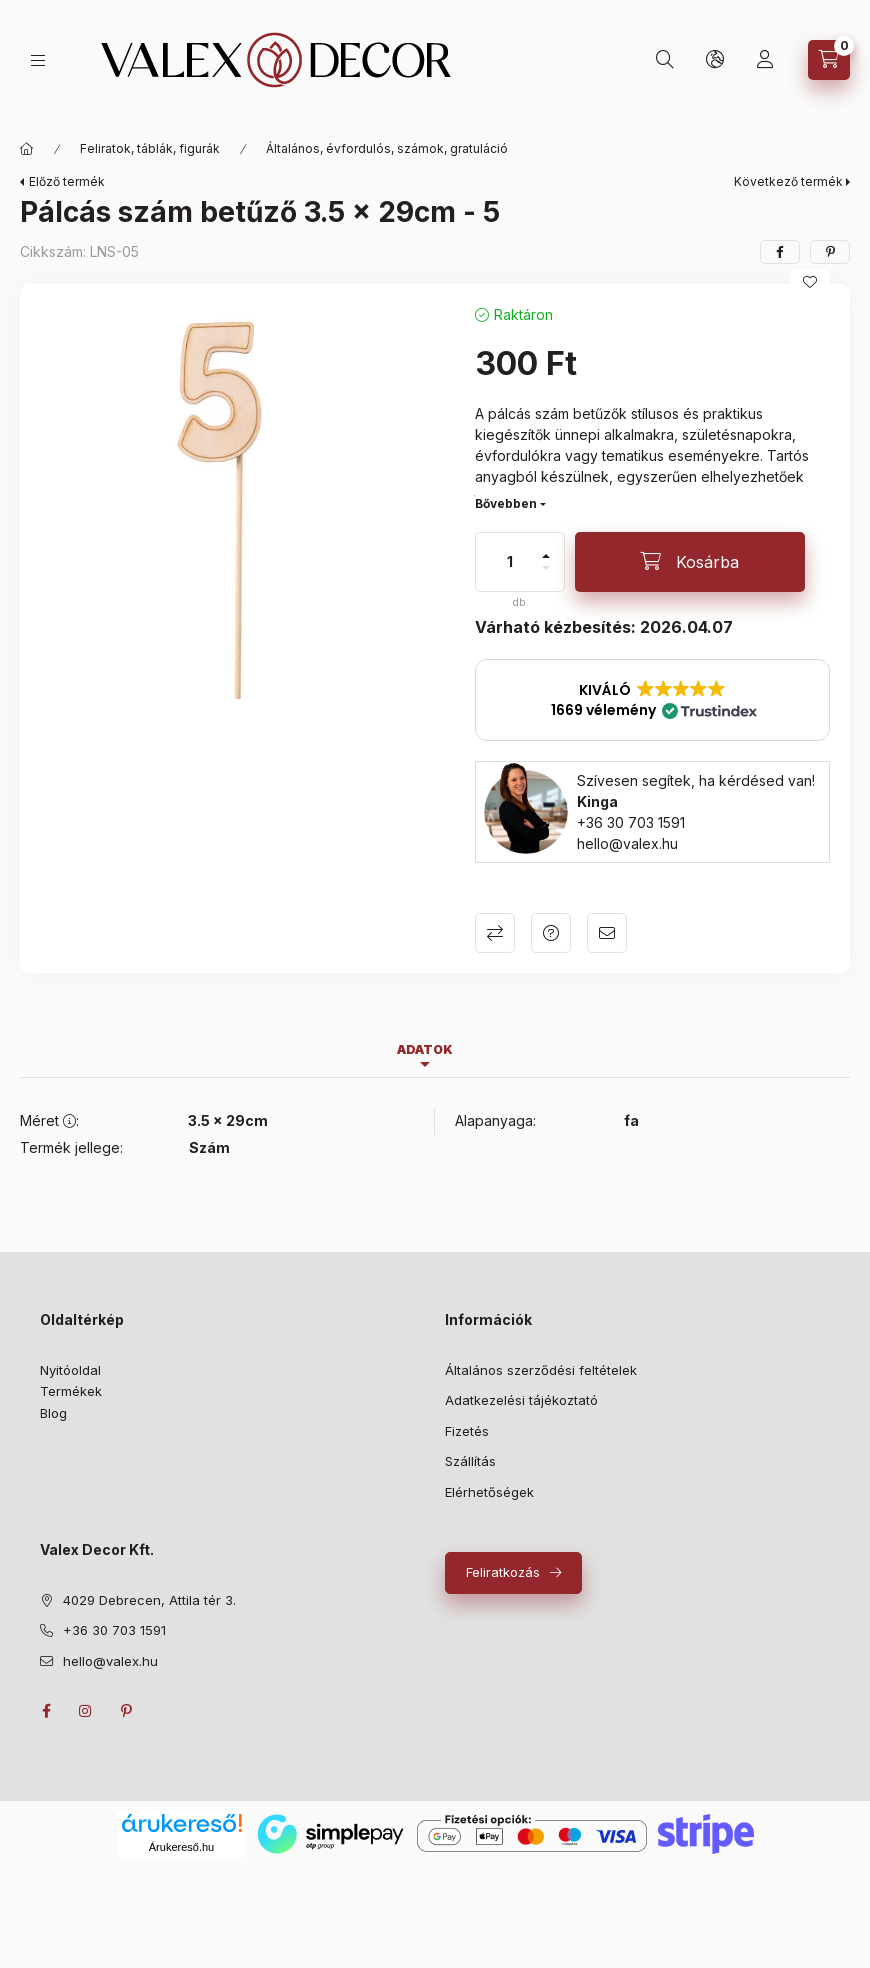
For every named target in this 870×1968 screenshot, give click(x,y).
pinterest (126, 1711)
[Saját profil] (765, 60)
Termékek (71, 1391)
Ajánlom (607, 933)
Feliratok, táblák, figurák (150, 148)
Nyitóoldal (70, 1370)
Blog (53, 1413)
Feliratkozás (503, 1572)
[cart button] (829, 60)
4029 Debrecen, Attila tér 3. (149, 1600)
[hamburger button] (38, 60)
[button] (652, 700)
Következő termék (788, 181)
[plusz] (546, 556)
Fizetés (467, 1431)
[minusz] (546, 568)
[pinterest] (830, 252)
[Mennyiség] (510, 562)
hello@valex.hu (627, 843)
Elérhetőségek (489, 1492)
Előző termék (67, 181)
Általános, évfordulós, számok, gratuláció (387, 148)
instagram (86, 1711)
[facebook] (780, 252)
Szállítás (470, 1461)
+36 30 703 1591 (631, 822)
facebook (46, 1711)
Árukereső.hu (181, 1847)
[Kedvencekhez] (810, 282)
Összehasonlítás (495, 933)
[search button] (665, 60)
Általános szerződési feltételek (541, 1370)
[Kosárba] (690, 562)
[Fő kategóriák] (27, 149)
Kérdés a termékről (551, 933)
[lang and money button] (715, 60)
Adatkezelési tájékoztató (521, 1400)
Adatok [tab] (425, 1049)
